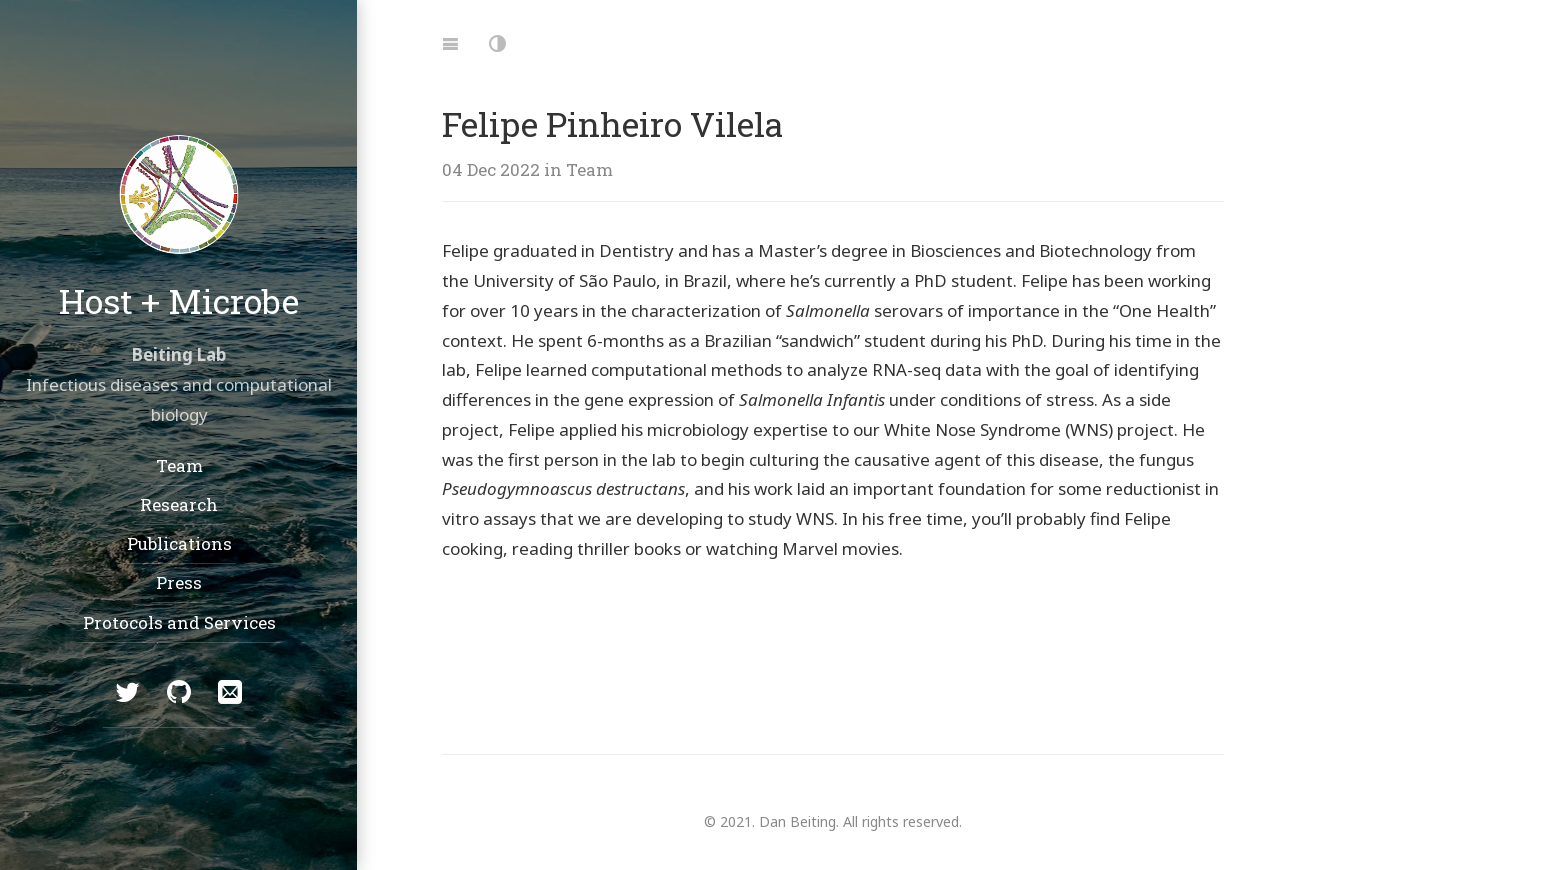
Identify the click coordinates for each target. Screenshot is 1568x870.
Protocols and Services (178, 621)
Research (179, 503)
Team (178, 464)
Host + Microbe (179, 300)
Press (179, 582)
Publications (178, 543)
